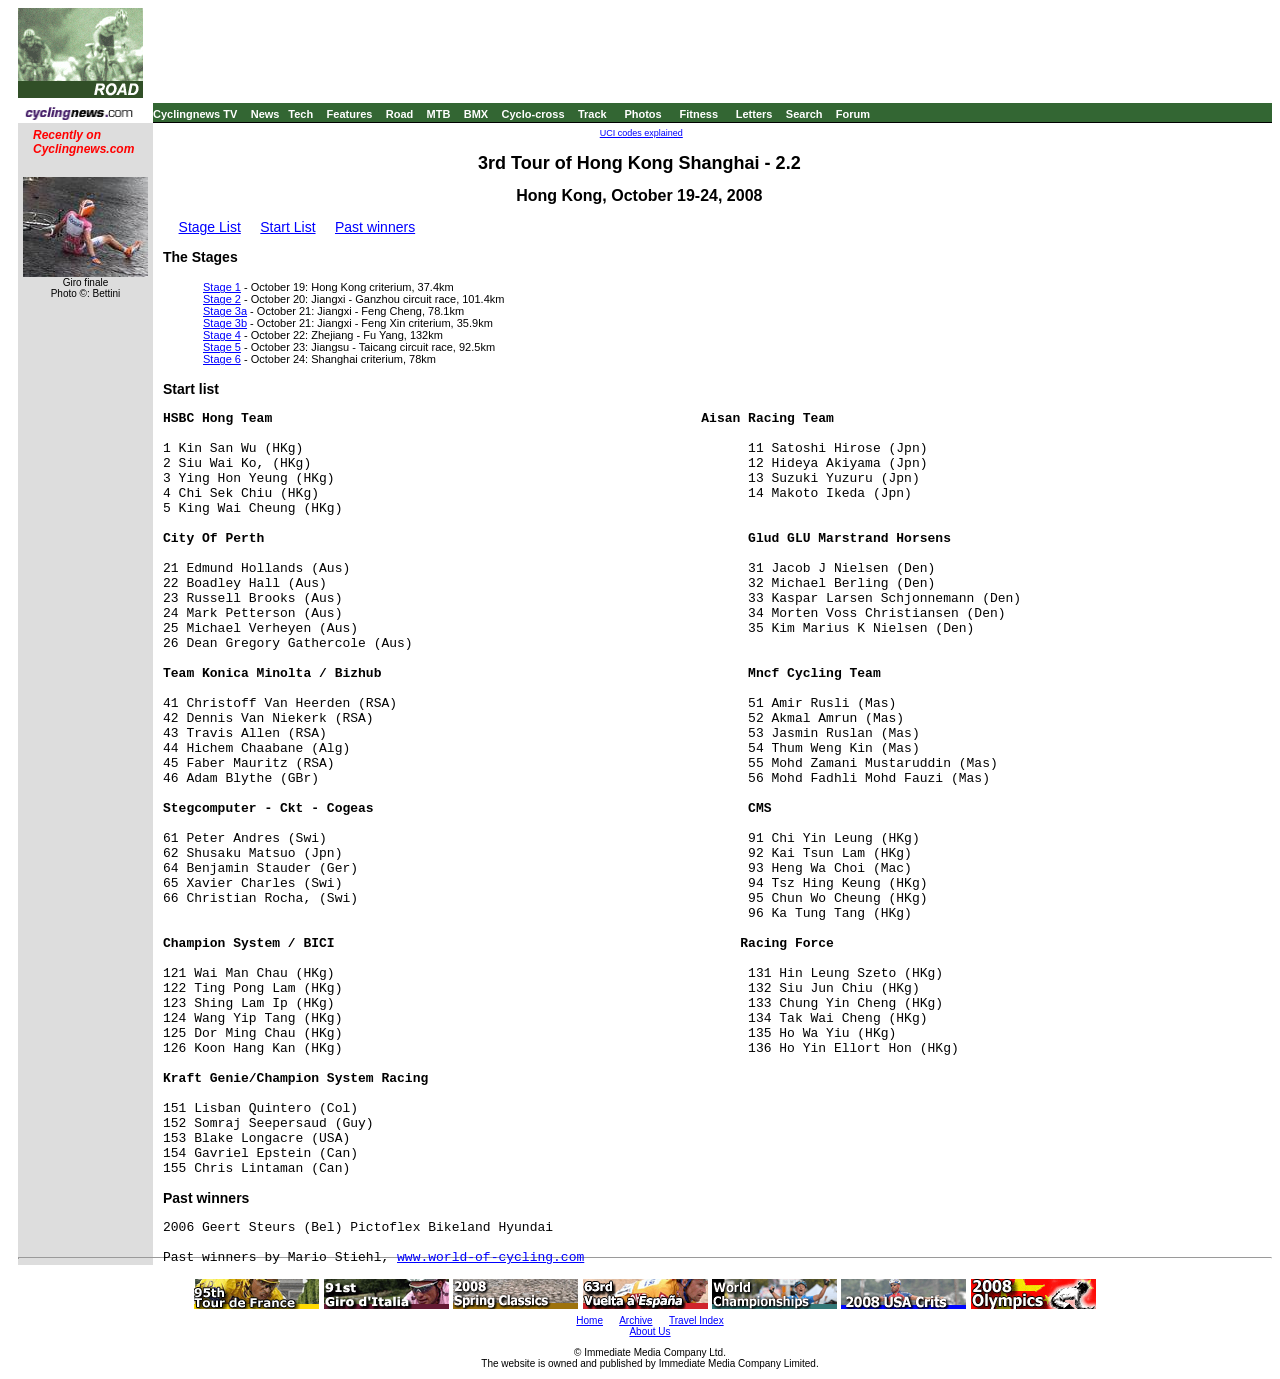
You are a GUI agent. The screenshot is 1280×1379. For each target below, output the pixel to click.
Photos (642, 114)
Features (350, 114)
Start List (287, 227)
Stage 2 (222, 299)
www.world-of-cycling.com (490, 1257)
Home (589, 1320)
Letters (754, 114)
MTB (439, 114)
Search (804, 114)
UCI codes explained (641, 133)
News (265, 114)
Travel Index (696, 1320)
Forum (853, 114)
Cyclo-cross (533, 114)
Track (592, 114)
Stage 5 (222, 347)
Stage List (210, 227)
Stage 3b (225, 323)
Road (400, 114)
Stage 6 (222, 359)
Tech (300, 114)
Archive (635, 1320)
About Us (649, 1331)
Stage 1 (222, 287)
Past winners (375, 227)
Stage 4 (222, 335)
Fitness (698, 114)
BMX (476, 114)
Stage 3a (225, 311)
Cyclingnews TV (195, 114)
